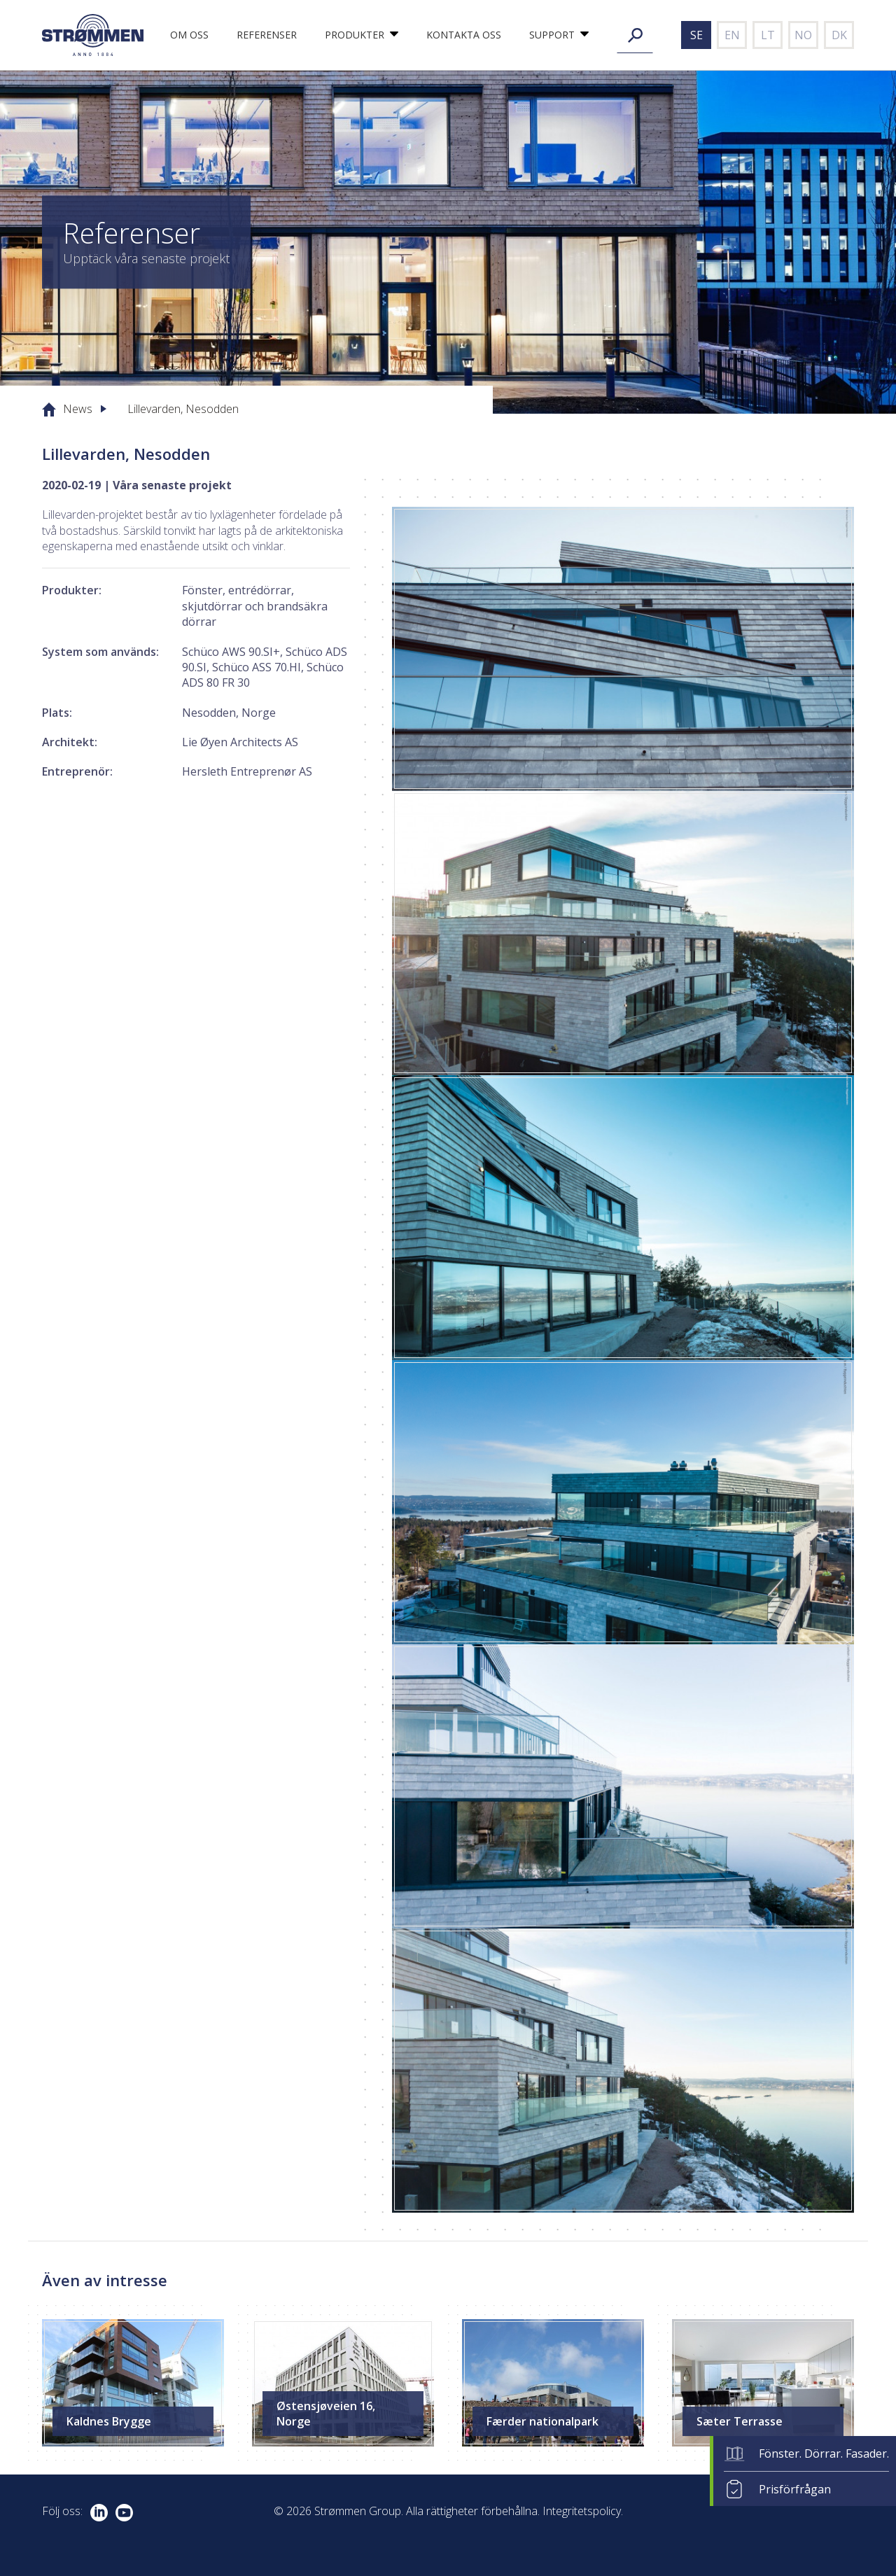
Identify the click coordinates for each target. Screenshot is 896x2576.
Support (552, 34)
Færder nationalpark (542, 2421)
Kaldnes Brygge (108, 2421)
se (696, 35)
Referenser (267, 34)
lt (768, 35)
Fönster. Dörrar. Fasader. (824, 2453)
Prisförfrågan (795, 2489)
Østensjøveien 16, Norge (325, 2413)
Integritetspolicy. (582, 2511)
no (803, 35)
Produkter (354, 34)
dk (839, 35)
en (732, 35)
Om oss (189, 34)
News (77, 408)
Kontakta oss (463, 34)
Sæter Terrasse (739, 2421)
